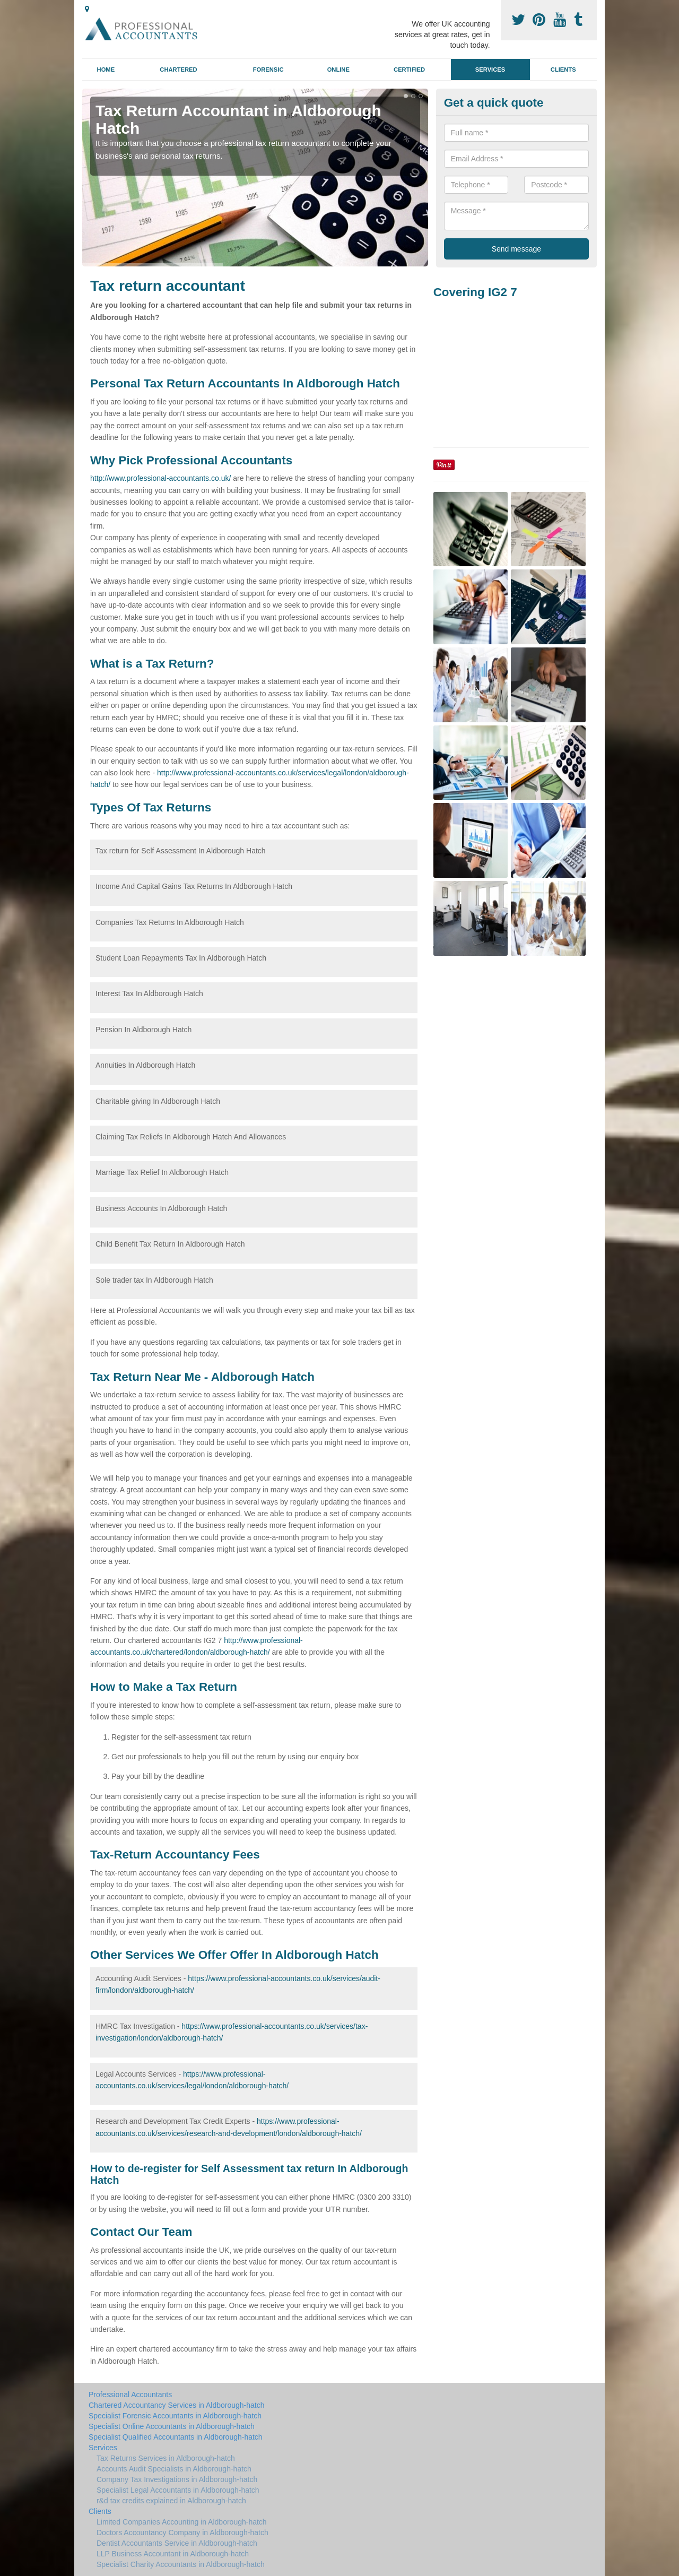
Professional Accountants (130, 2394)
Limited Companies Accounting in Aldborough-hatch (182, 2522)
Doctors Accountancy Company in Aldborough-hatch (182, 2532)
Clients (563, 69)
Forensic (268, 69)
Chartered (178, 69)
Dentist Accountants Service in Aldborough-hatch (177, 2543)
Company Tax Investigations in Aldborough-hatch (177, 2479)
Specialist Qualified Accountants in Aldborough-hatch (176, 2437)
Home (106, 69)
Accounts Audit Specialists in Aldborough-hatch (174, 2469)
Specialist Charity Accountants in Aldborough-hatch (181, 2564)
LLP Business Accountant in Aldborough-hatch (173, 2553)
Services (490, 69)
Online (338, 69)
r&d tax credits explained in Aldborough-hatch (171, 2500)
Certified (409, 69)
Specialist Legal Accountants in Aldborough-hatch (178, 2490)
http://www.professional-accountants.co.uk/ (160, 478)
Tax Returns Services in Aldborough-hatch (166, 2458)
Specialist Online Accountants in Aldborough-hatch (172, 2426)
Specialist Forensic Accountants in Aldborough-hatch (175, 2415)
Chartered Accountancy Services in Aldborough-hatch (177, 2405)
